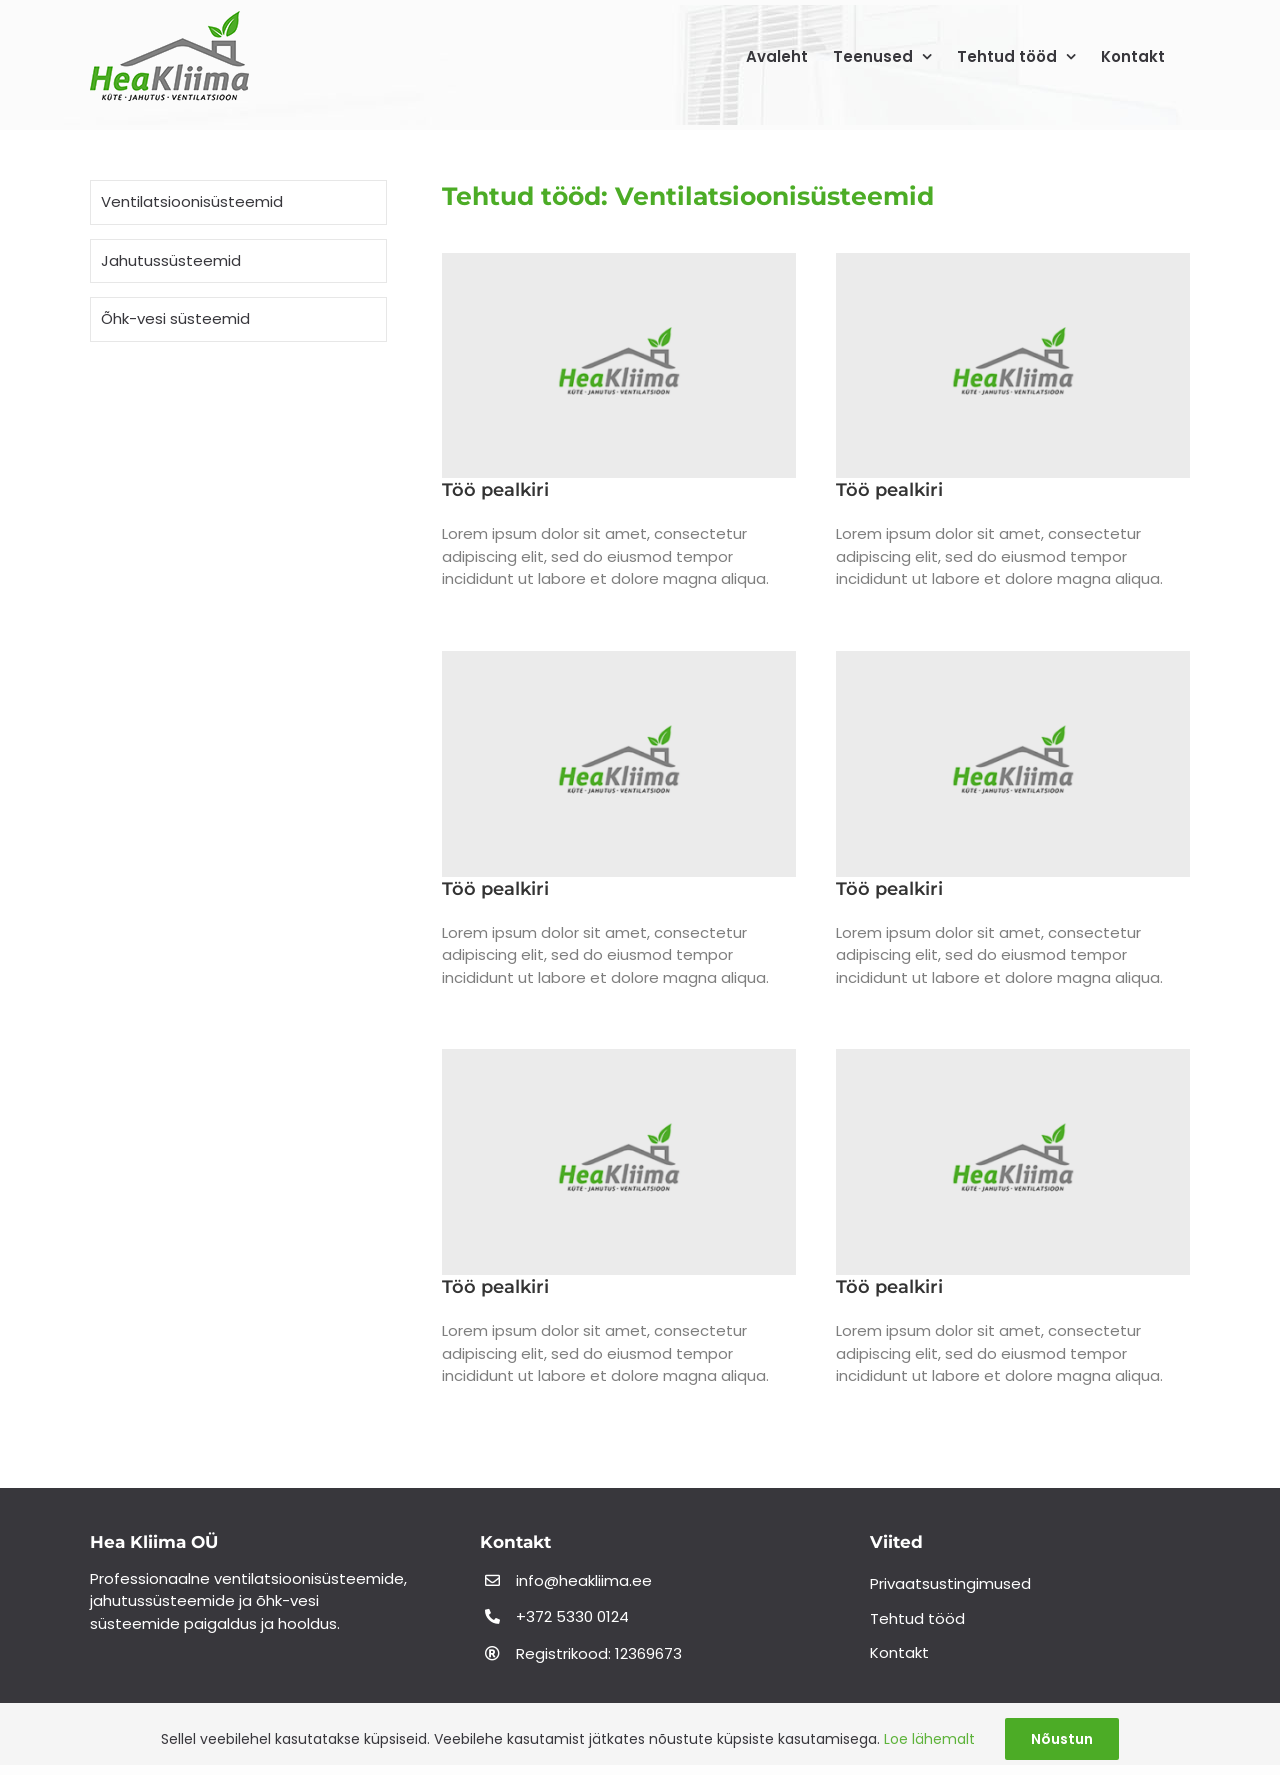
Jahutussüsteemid (171, 260)
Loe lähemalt (929, 1739)
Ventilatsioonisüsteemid (192, 201)
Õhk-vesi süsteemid (175, 318)
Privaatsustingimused (950, 1583)
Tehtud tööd (917, 1618)
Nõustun (1062, 1739)
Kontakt (899, 1652)
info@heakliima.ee (584, 1580)
